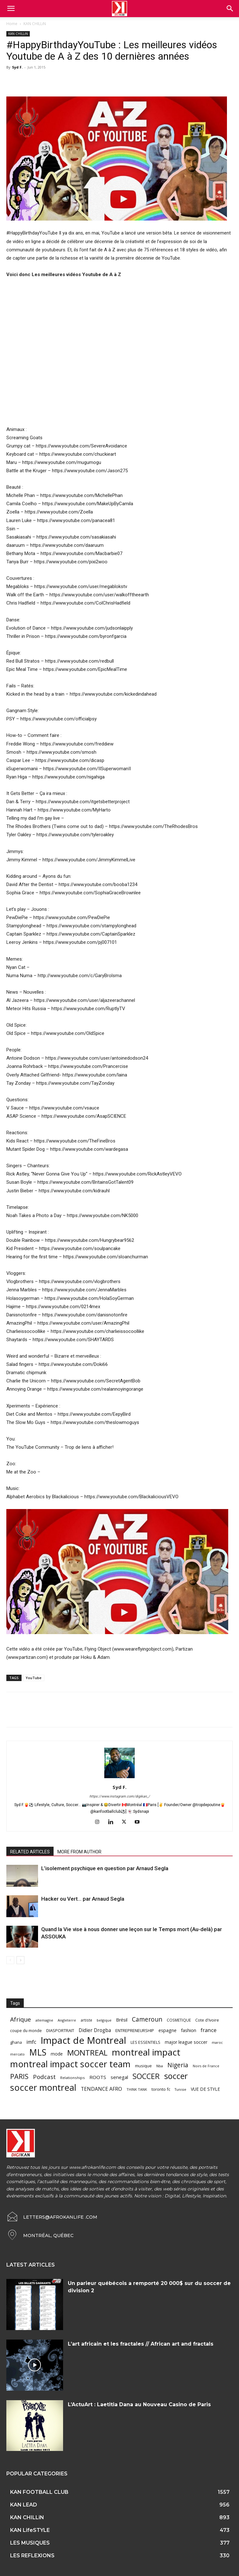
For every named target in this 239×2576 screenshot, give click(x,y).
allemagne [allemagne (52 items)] (44, 2020)
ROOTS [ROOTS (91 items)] (97, 2077)
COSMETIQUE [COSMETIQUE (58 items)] (179, 2020)
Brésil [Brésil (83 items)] (121, 2020)
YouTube (34, 1677)
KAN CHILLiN (34, 23)
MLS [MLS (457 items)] (37, 2052)
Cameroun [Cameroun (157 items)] (147, 2019)
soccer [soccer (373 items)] (176, 2076)
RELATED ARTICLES (30, 1851)
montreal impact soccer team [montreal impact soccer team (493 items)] (70, 2064)
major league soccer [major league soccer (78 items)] (186, 2042)
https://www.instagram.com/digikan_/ (119, 1796)
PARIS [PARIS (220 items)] (19, 2076)
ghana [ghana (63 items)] (16, 2042)
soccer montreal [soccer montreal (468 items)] (43, 2087)
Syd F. (17, 67)
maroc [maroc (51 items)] (217, 2042)
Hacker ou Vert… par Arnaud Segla (82, 1899)
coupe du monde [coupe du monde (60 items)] (26, 2030)
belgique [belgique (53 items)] (104, 2020)
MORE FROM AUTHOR (79, 1851)
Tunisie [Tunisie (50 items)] (180, 2089)
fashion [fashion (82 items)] (188, 2030)
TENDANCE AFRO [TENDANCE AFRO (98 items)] (101, 2089)
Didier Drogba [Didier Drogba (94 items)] (95, 2030)
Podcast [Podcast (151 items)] (44, 2077)
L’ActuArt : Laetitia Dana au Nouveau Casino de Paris (139, 2404)
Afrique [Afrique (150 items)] (20, 2019)
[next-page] (20, 1960)
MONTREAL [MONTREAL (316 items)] (87, 2052)
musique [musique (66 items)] (143, 2066)
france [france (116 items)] (208, 2030)
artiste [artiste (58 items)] (86, 2020)
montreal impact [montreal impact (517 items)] (146, 2052)
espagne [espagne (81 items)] (167, 2030)
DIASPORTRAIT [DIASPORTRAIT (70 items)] (60, 2030)
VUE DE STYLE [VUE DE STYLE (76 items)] (205, 2089)
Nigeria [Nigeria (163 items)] (177, 2065)
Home (11, 23)
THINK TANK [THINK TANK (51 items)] (136, 2089)
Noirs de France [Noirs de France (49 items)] (206, 2066)
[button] (230, 8)
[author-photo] (119, 1778)
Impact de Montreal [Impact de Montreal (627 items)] (83, 2040)
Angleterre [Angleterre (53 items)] (67, 2020)
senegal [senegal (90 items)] (119, 2077)
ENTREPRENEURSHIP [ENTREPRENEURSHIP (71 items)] (134, 2030)
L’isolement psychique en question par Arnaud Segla (104, 1868)
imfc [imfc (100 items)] (31, 2042)
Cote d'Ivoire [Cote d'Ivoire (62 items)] (207, 2020)
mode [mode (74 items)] (57, 2054)
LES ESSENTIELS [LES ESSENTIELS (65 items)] (145, 2042)
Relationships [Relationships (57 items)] (72, 2077)
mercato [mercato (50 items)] (17, 2054)
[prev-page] (10, 1960)
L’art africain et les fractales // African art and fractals (140, 2344)
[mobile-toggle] (11, 8)
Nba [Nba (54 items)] (159, 2065)
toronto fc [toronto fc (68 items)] (161, 2089)
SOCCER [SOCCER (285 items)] (146, 2076)
